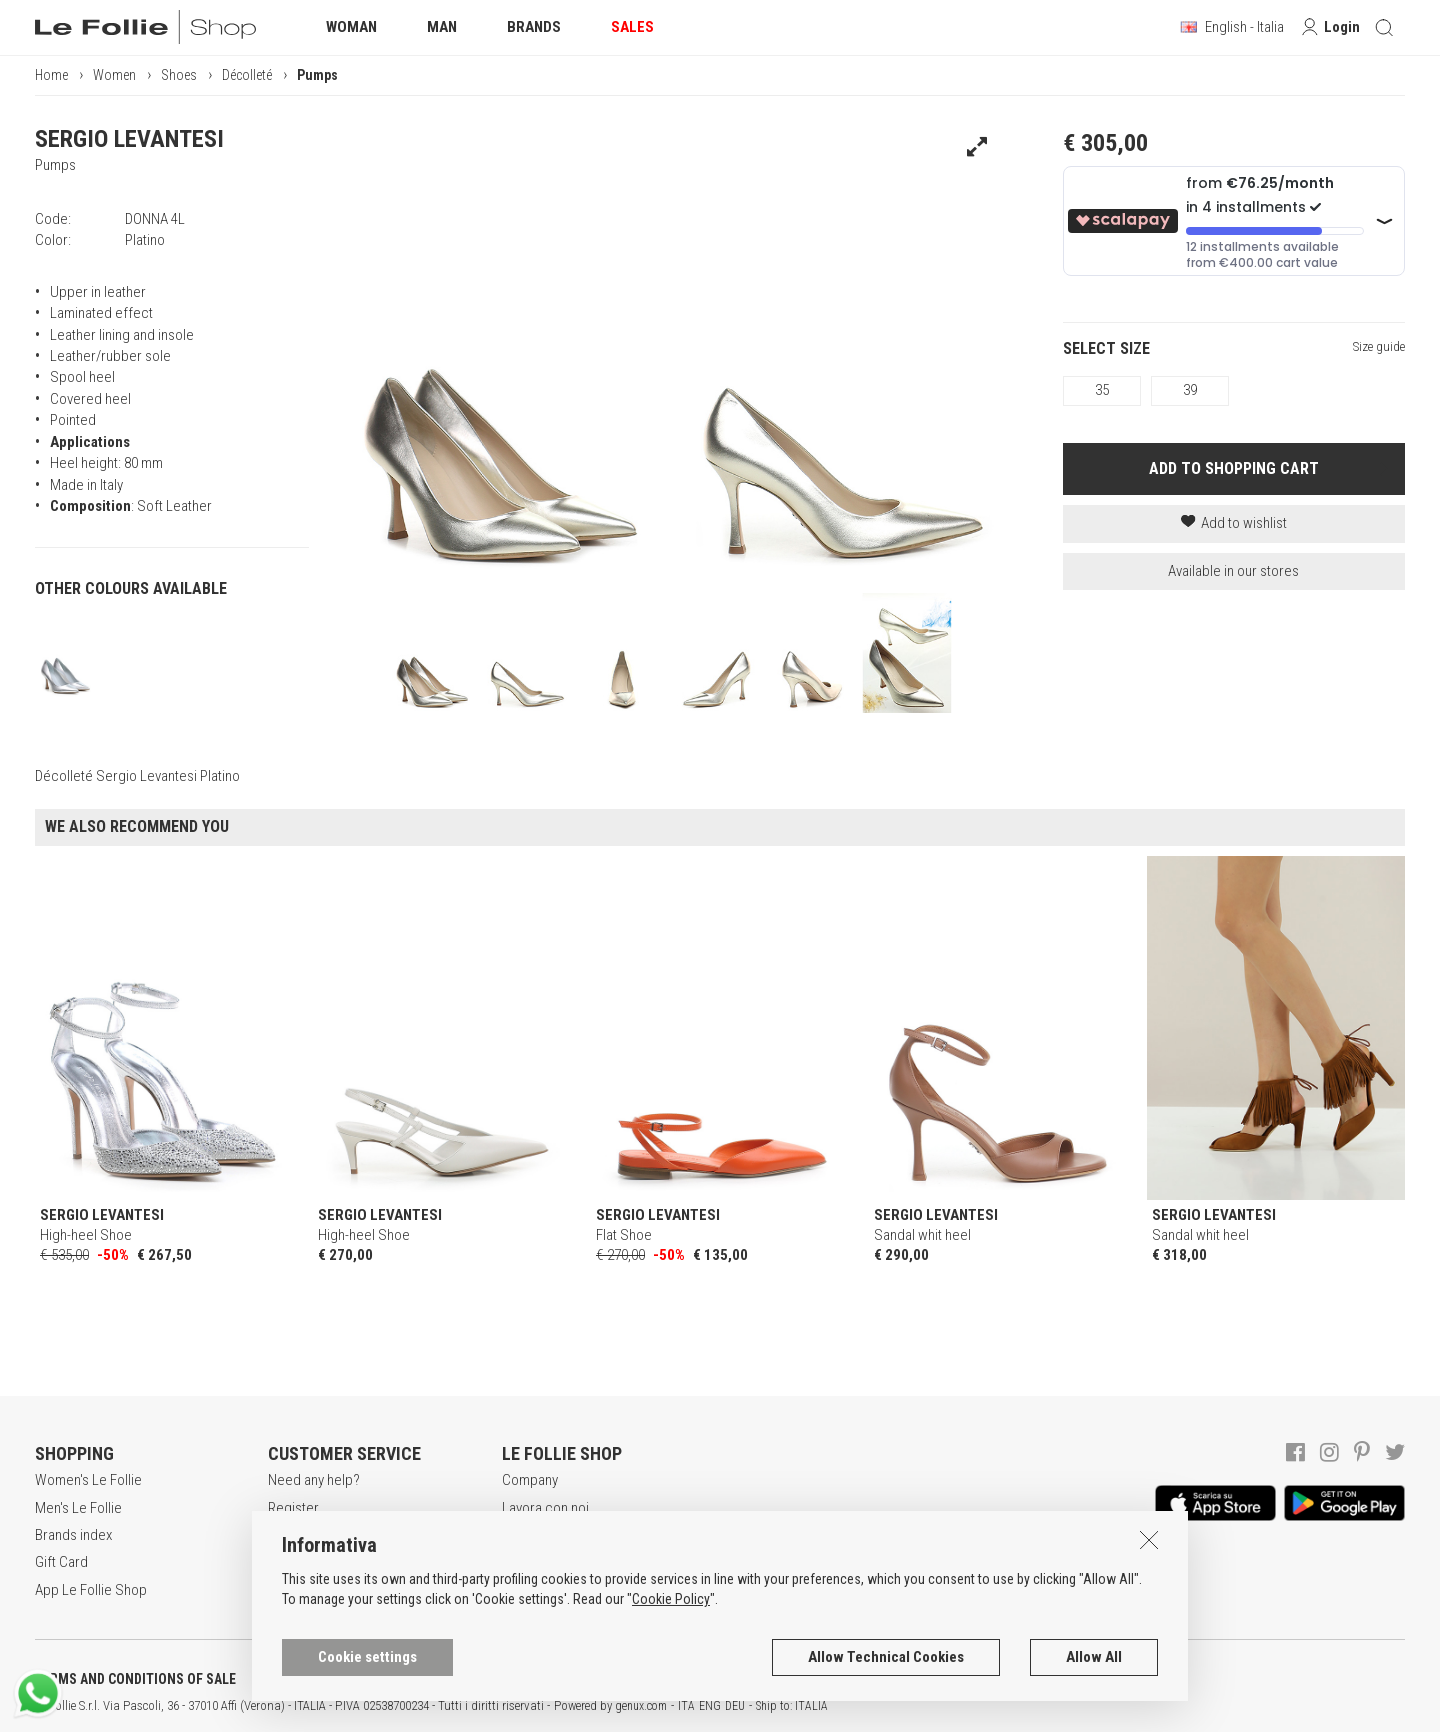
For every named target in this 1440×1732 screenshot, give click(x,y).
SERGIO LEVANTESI (129, 139)
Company (530, 1480)
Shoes (179, 75)
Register (293, 1508)
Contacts (529, 1590)
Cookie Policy (671, 1689)
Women (114, 75)
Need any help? (314, 1480)
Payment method (318, 1562)
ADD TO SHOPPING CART (1234, 468)
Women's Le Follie (88, 1480)
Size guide (1379, 346)
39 (1190, 390)
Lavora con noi (545, 1508)
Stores (522, 1562)
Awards (524, 1535)
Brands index (73, 1535)
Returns (291, 1590)
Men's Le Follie (78, 1508)
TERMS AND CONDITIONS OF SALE (135, 1679)
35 (1102, 390)
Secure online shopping (339, 1535)
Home (51, 75)
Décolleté (247, 75)
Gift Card (61, 1562)
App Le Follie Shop (91, 1590)
